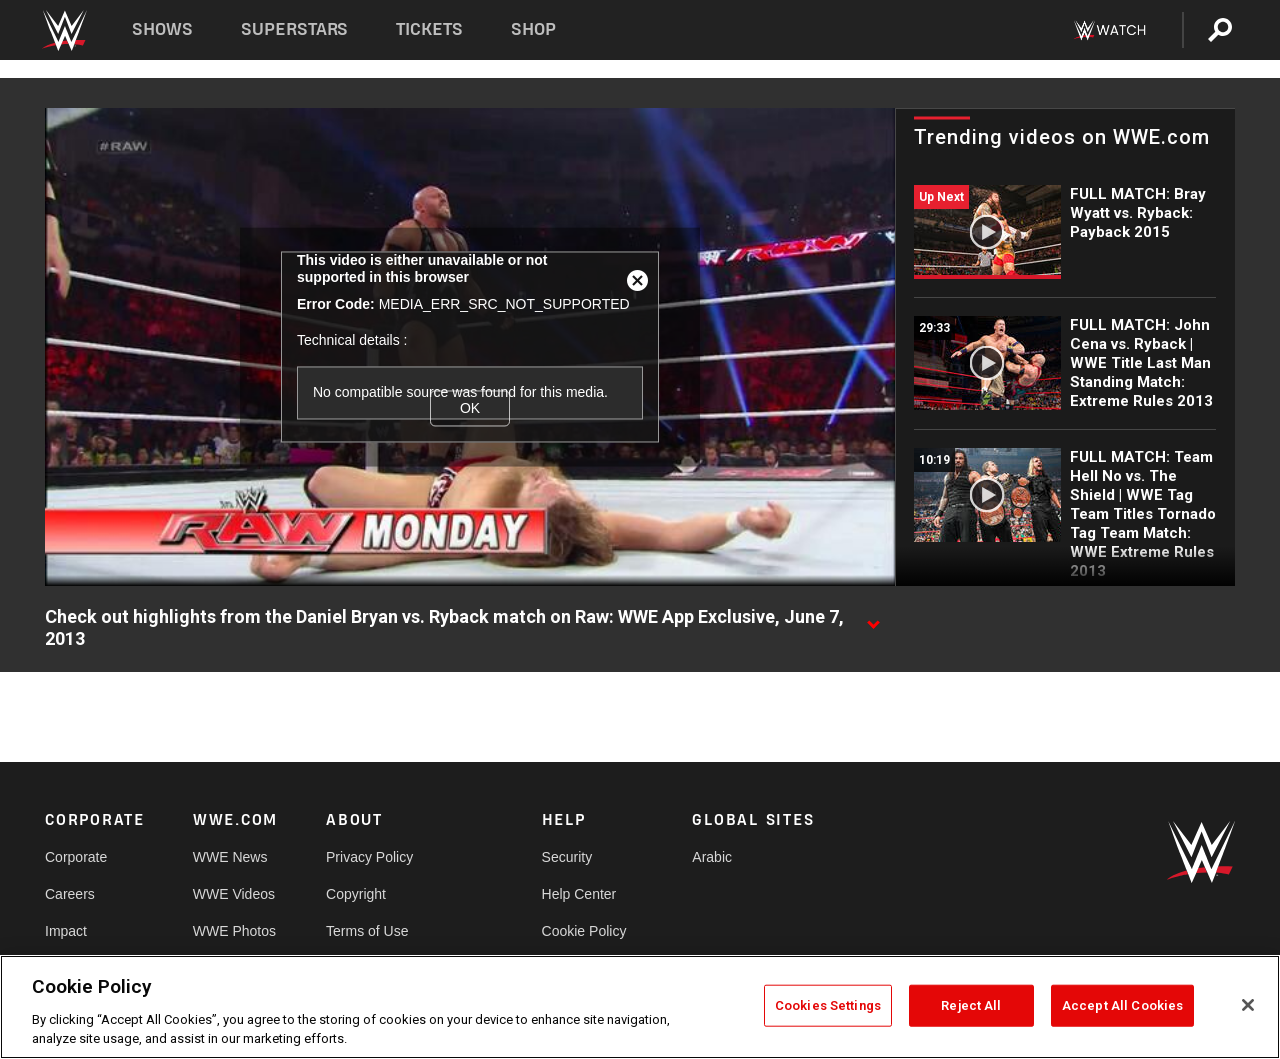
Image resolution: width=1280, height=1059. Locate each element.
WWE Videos (234, 894)
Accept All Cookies (1122, 1005)
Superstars (295, 29)
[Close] (1248, 1005)
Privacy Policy (369, 857)
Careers (70, 894)
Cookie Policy (584, 931)
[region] (640, 1007)
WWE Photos (234, 931)
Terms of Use (367, 931)
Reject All (971, 1005)
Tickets (429, 29)
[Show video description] (873, 618)
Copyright (356, 894)
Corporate (76, 857)
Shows (162, 29)
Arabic (712, 857)
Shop (533, 29)
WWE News (230, 857)
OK (470, 408)
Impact (66, 931)
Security (567, 857)
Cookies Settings (828, 1005)
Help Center (579, 894)
